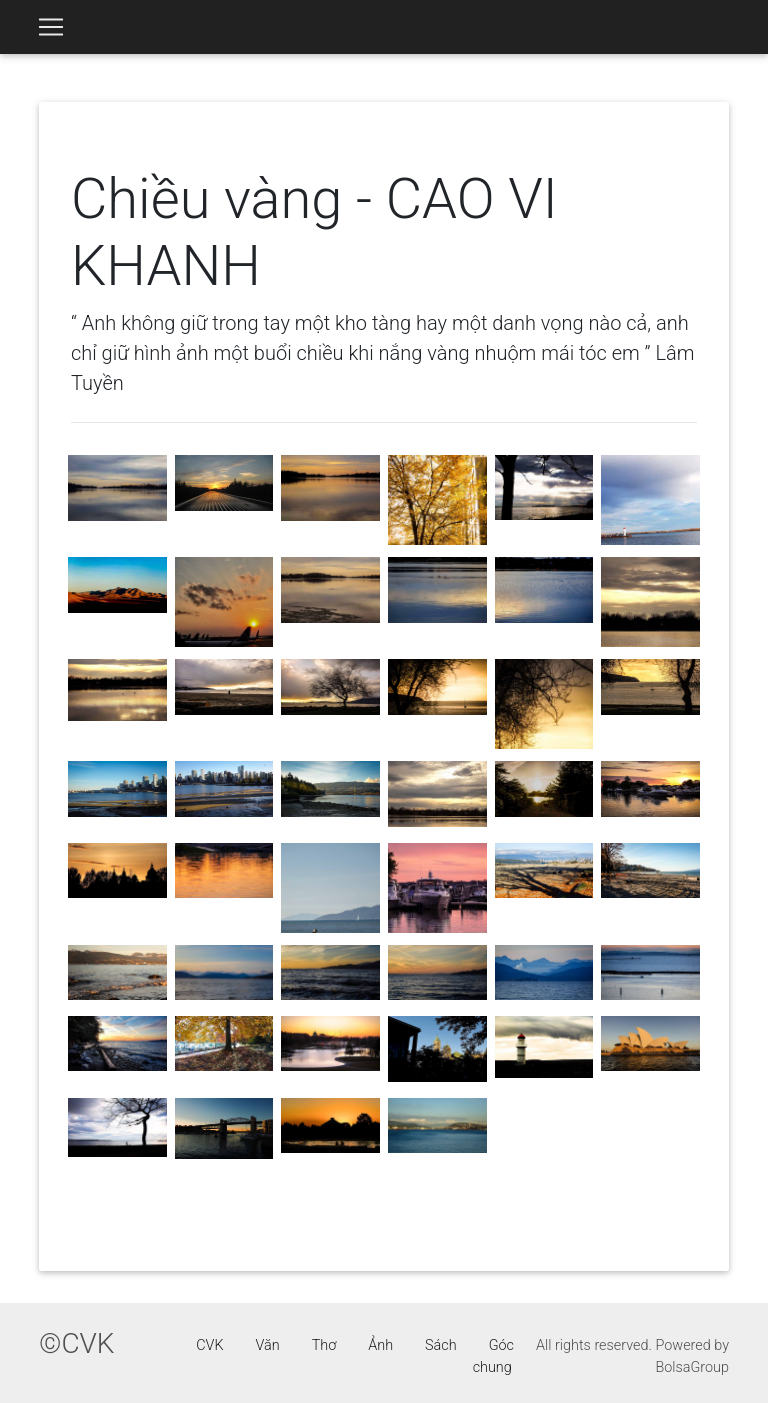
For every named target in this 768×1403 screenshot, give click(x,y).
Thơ (324, 1345)
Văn (268, 1345)
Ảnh (380, 1345)
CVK (209, 1345)
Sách (441, 1345)
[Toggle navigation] (51, 27)
